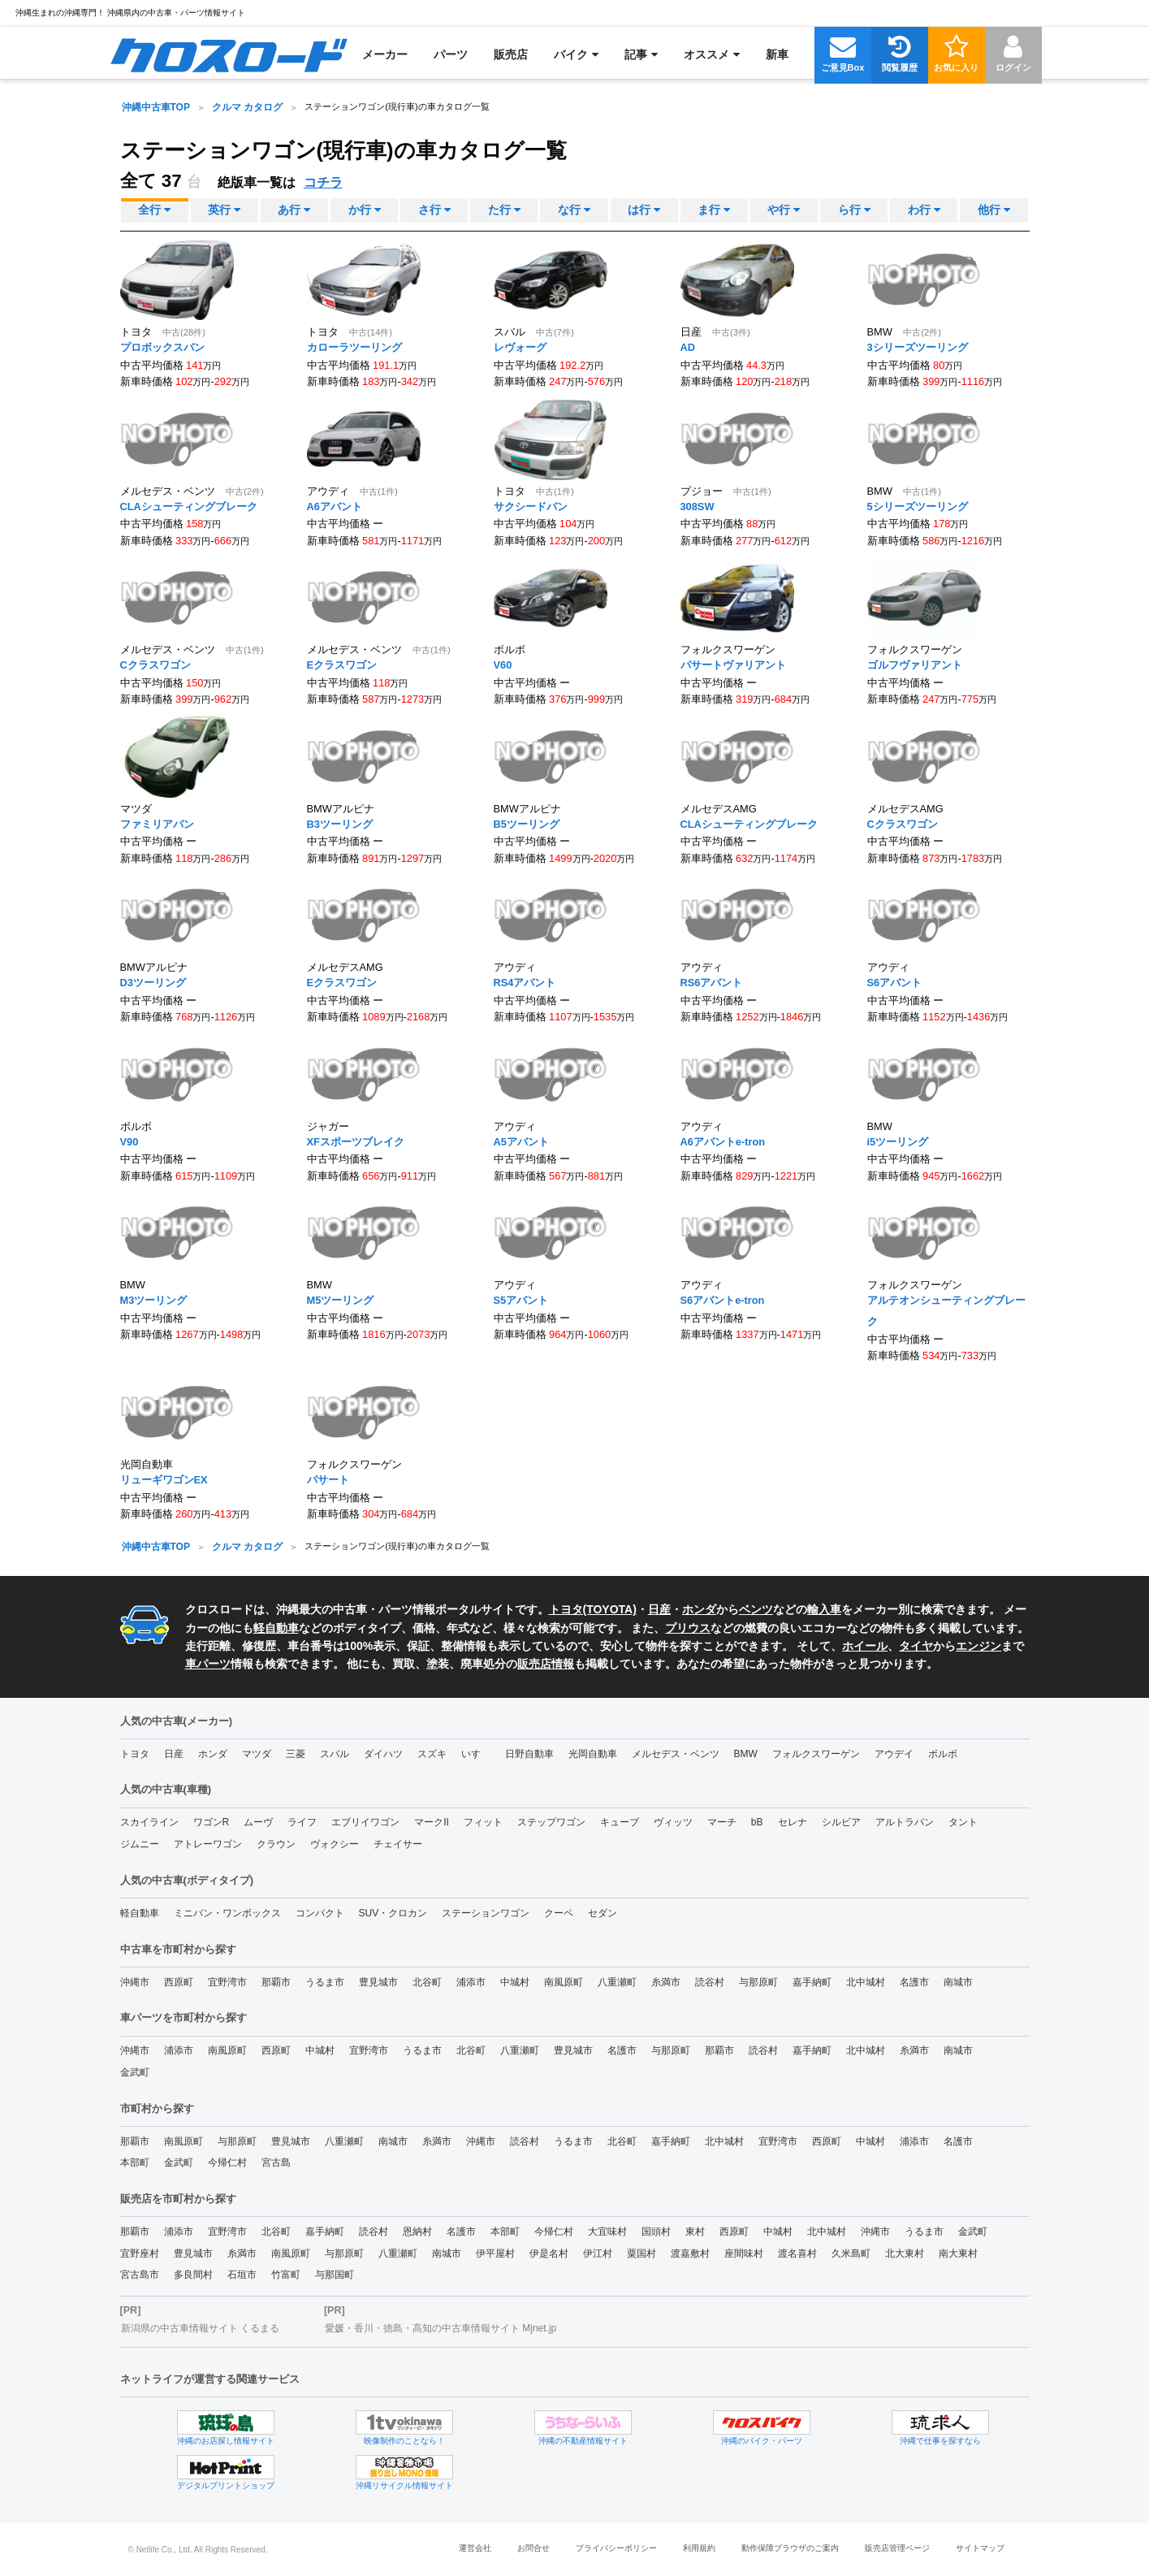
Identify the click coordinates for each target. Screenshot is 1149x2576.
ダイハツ (383, 1754)
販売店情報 (545, 1663)
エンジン (978, 1645)
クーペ (558, 1913)
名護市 (914, 1982)
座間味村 (743, 2253)
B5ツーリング (526, 823)
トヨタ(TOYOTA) (593, 1609)
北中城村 (865, 1982)
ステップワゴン (551, 1822)
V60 (503, 665)
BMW (746, 1754)
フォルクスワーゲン (816, 1754)
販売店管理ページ (897, 2548)
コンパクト (320, 1913)
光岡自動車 (592, 1754)
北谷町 (427, 1982)
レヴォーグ (520, 347)
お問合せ (533, 2548)
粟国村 (641, 2253)
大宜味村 (607, 2231)
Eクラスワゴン (342, 665)
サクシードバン (531, 506)
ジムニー (139, 1844)
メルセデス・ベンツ (675, 1754)
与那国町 (334, 2274)
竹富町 (285, 2274)
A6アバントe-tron (723, 1141)
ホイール (865, 1645)
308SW (697, 506)
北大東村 (904, 2253)
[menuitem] (228, 54)
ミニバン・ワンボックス (227, 1913)
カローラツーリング (354, 347)
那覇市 (276, 1982)
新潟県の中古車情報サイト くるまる (200, 2328)
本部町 (134, 2162)
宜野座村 (139, 2253)
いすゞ (475, 1754)
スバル (334, 1754)
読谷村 (709, 1982)
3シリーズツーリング (917, 347)
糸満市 (665, 1982)
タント (963, 1822)
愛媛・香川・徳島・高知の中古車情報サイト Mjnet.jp (440, 2328)
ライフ (302, 1822)
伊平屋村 (495, 2253)
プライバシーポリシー (616, 2548)
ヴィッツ (673, 1822)
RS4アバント (525, 982)
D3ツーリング (153, 982)
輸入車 (824, 1609)
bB (757, 1822)
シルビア (841, 1822)
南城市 (958, 1982)
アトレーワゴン (208, 1844)
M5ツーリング (340, 1300)
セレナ (792, 1822)
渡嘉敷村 (690, 2253)
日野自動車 (529, 1754)
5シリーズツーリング (917, 506)
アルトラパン (904, 1822)
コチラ (323, 182)
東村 (695, 2231)
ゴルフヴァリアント (914, 665)
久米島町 (851, 2253)
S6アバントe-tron (722, 1300)
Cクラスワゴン (155, 665)
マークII (431, 1822)
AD (687, 347)
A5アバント (521, 1141)
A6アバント (334, 506)
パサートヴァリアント (733, 665)
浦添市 (471, 1982)
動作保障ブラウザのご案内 (790, 2548)
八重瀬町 (617, 1982)
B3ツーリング (340, 823)
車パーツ (208, 1663)
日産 (659, 1609)
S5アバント (521, 1300)
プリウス (688, 1627)
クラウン (276, 1844)
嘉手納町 (812, 1982)
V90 (129, 1141)
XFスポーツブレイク (355, 1141)
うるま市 (324, 1982)
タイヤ (916, 1645)
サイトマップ (980, 2548)
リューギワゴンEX (164, 1480)
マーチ (721, 1822)
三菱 (295, 1754)
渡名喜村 (797, 2253)
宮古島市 (139, 2274)
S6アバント (894, 982)
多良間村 (193, 2274)
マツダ (256, 1754)
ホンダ (699, 1609)
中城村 (514, 1982)
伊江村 (597, 2253)
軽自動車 (276, 1627)
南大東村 (958, 2253)
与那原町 (758, 1982)
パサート (328, 1480)
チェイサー (398, 1844)
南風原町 (563, 1982)
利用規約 (699, 2548)
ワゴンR (211, 1822)
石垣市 (242, 2274)
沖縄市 (134, 1982)
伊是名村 (548, 2253)
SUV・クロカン (393, 1913)
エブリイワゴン (365, 1822)
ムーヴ (258, 1822)
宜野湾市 (227, 1982)
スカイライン (149, 1822)
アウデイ (894, 1754)
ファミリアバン (157, 823)
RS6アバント (711, 982)
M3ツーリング (154, 1300)
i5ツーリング (898, 1141)
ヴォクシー (334, 1844)
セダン (602, 1913)
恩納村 (417, 2231)
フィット (483, 1822)
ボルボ (942, 1754)
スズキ (432, 1754)
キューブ (619, 1822)
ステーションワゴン (485, 1913)
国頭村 (656, 2231)
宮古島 (276, 2162)
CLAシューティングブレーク (188, 506)
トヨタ (134, 1754)
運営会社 (475, 2548)
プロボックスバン (162, 347)
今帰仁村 (227, 2162)
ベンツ (756, 1609)
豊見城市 (378, 1982)
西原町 (178, 1982)
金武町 (134, 2072)
